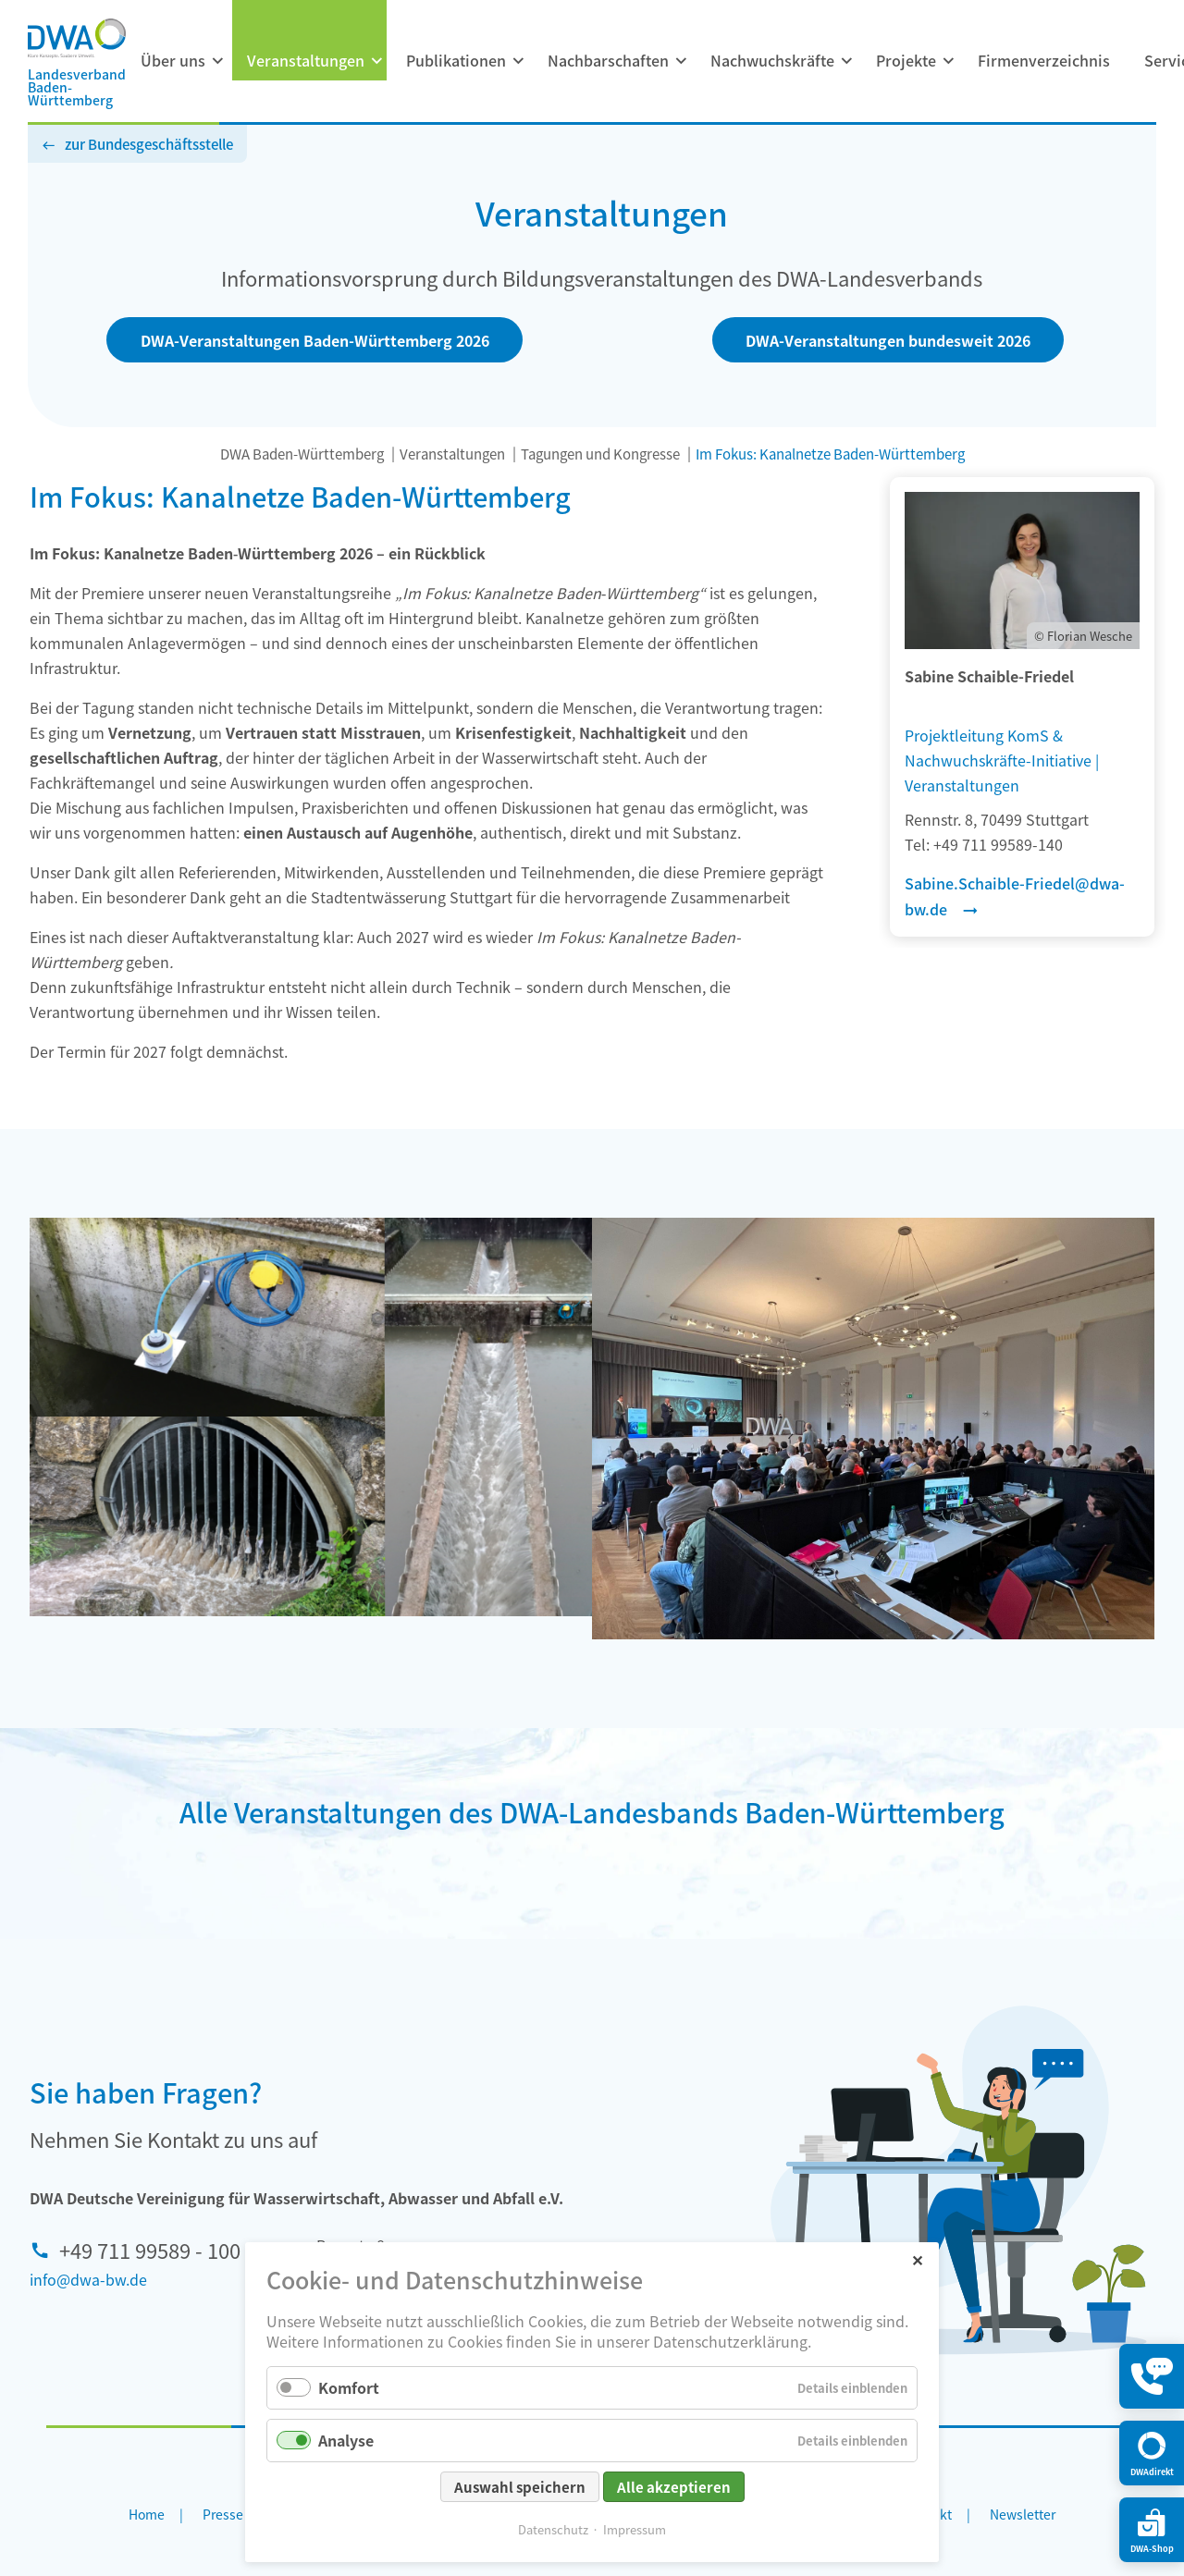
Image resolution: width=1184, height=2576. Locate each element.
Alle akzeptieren (674, 2486)
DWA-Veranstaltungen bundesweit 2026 (888, 340)
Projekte (906, 60)
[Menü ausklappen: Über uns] (217, 61)
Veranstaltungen (305, 60)
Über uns (173, 60)
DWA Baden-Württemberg (302, 453)
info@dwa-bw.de (88, 2279)
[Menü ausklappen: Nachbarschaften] (681, 61)
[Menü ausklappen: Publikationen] (518, 61)
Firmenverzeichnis (1044, 60)
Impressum (634, 2529)
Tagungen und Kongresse (600, 453)
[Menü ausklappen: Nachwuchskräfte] (846, 61)
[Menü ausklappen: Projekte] (948, 61)
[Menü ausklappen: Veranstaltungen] (376, 61)
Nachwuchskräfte (772, 60)
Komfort (348, 2387)
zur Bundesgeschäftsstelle (149, 143)
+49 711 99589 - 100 (149, 2249)
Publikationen (456, 60)
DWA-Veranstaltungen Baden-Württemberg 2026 (315, 340)
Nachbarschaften (608, 60)
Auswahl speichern (520, 2486)
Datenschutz (553, 2529)
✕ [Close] (917, 2259)
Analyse (346, 2440)
